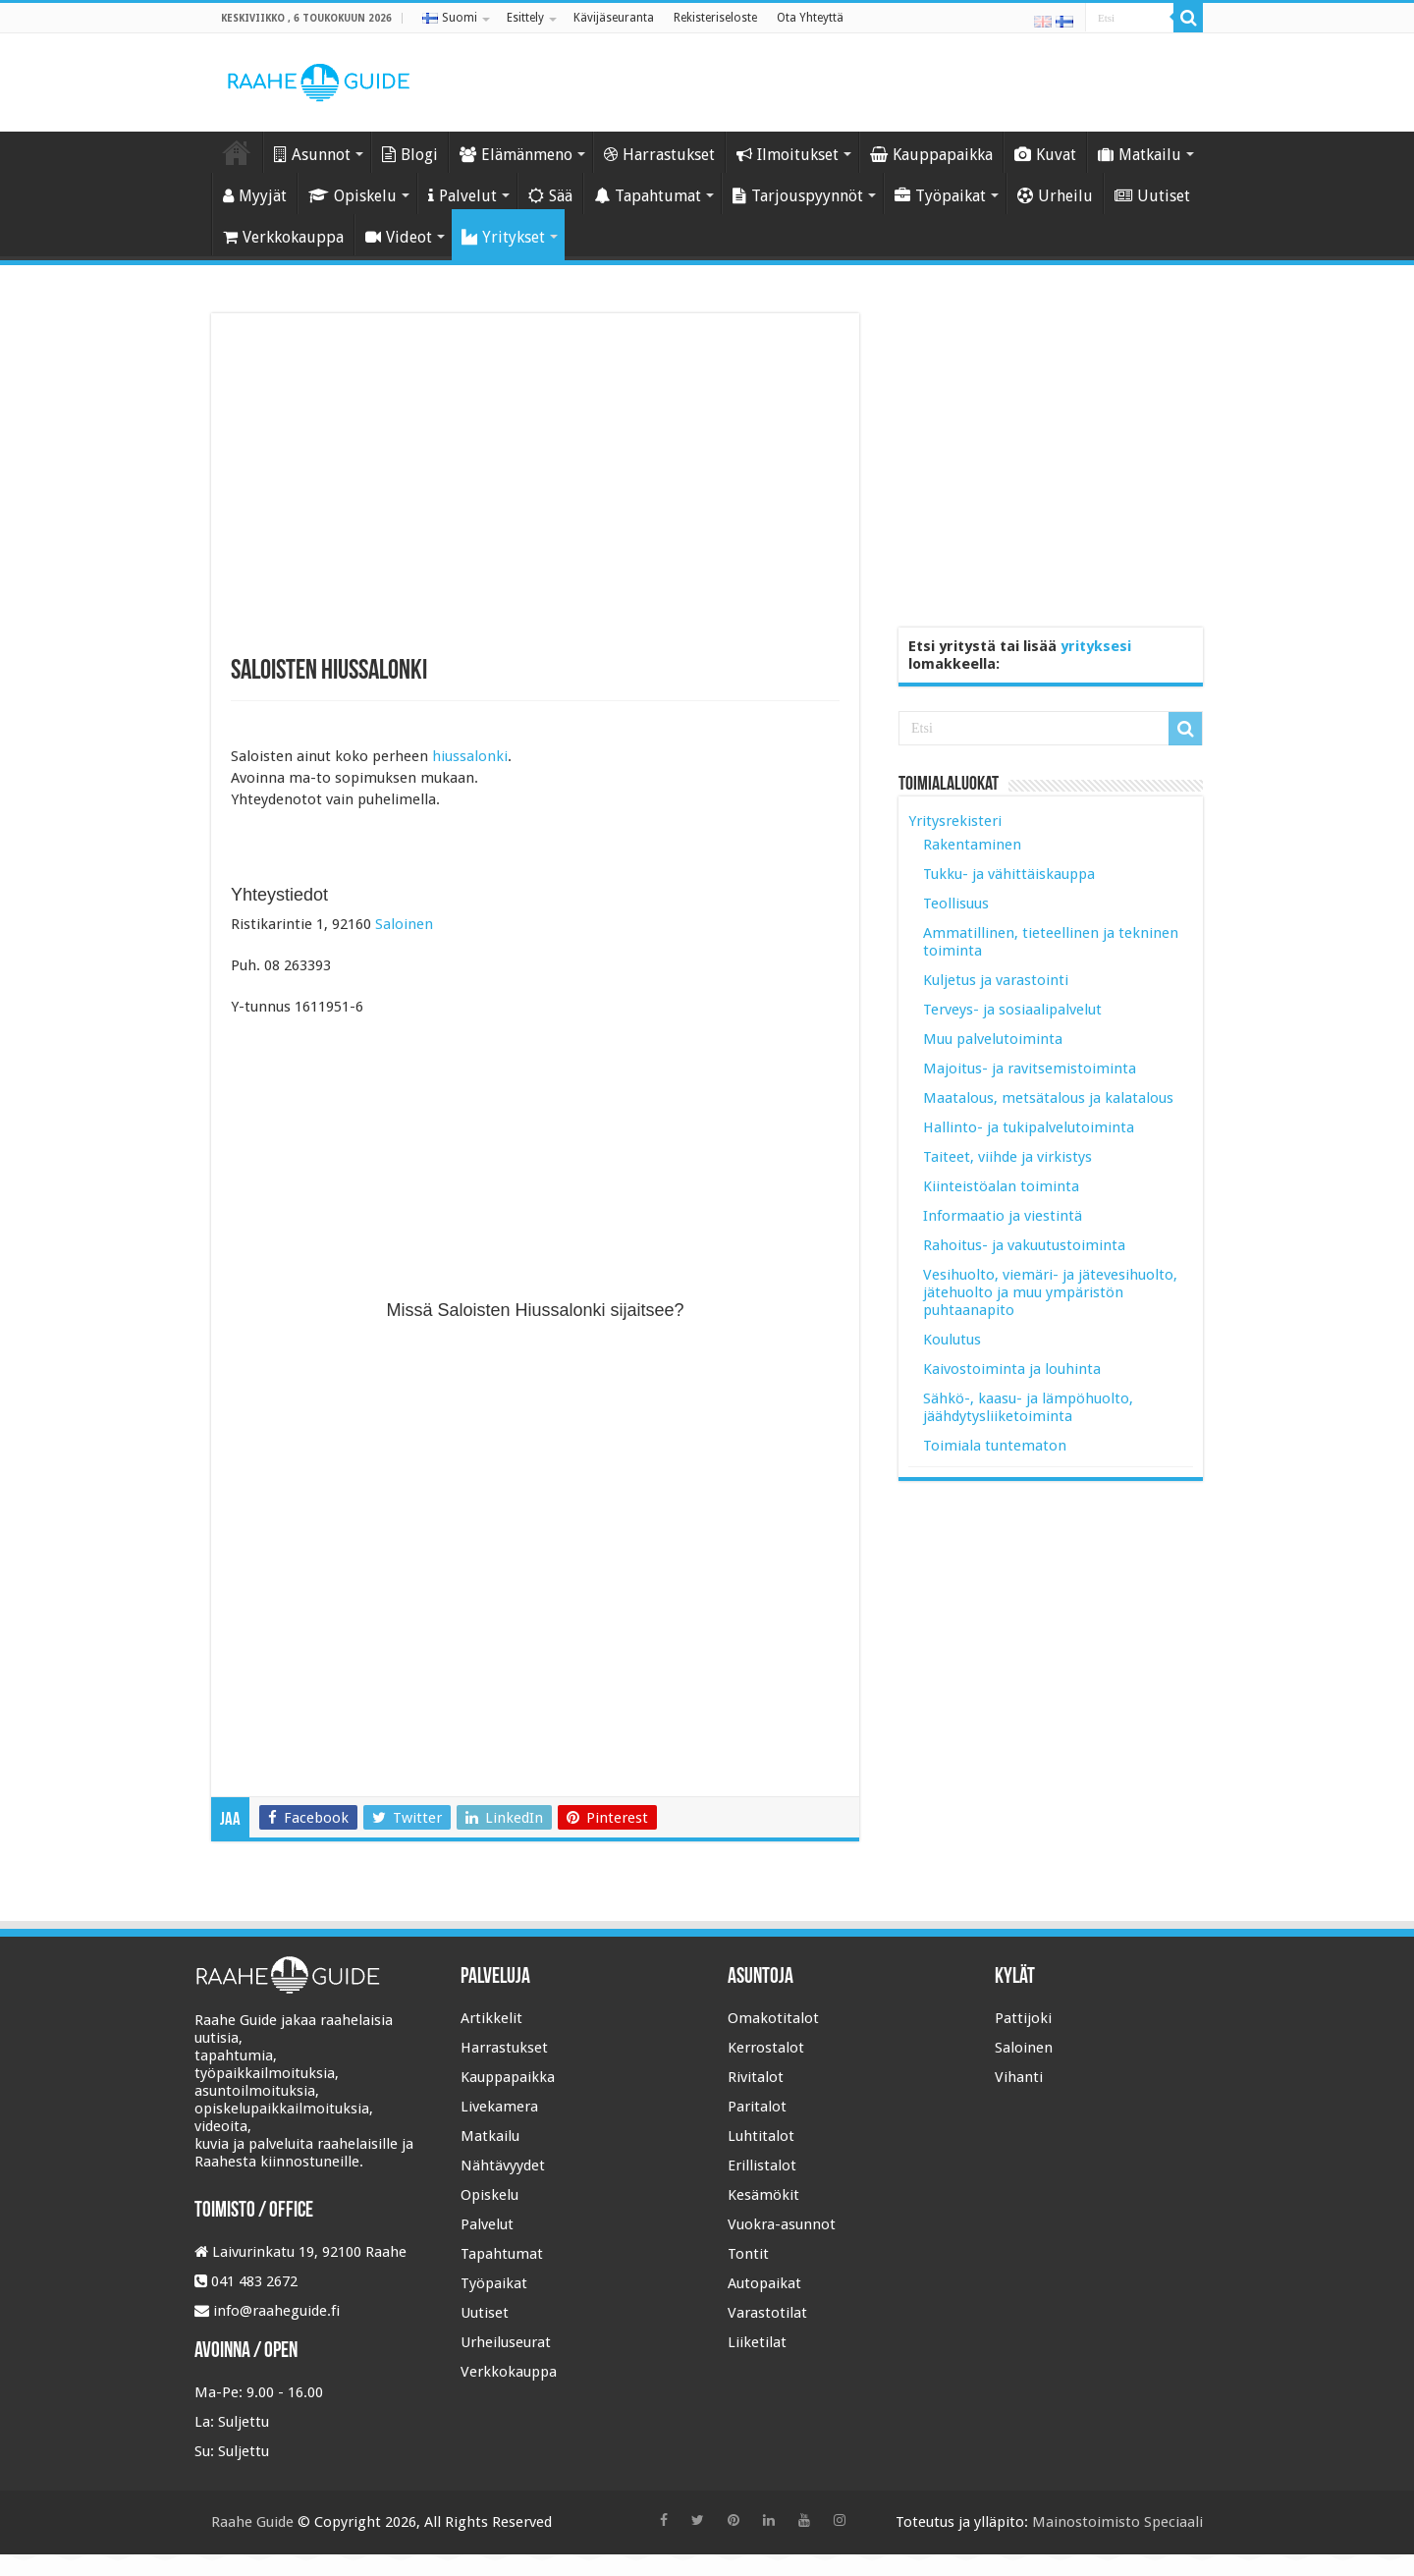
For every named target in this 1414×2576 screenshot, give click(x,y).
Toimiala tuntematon (994, 1445)
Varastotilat (767, 2313)
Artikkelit (491, 2018)
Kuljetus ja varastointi (995, 980)
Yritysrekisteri (955, 821)
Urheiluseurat (506, 2342)
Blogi (410, 154)
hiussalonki (470, 756)
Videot (398, 237)
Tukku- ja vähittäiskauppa (1009, 874)
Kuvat (1045, 154)
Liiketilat (757, 2342)
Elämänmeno (516, 154)
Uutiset (1152, 196)
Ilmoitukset (787, 154)
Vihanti (1019, 2077)
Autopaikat (764, 2283)
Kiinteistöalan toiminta (1001, 1186)
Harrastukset (659, 154)
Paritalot (757, 2106)
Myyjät (255, 196)
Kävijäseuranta (613, 18)
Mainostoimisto (1086, 2522)
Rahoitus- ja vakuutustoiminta (1024, 1245)
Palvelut (462, 196)
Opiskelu (352, 196)
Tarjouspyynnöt (798, 196)
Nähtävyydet (503, 2165)
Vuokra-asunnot (782, 2224)
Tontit (748, 2254)
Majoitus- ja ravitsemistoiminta (1029, 1068)
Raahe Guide (252, 2522)
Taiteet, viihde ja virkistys (1007, 1157)
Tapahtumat (647, 196)
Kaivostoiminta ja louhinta (1012, 1369)
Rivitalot (756, 2077)
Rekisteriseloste (715, 18)
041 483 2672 (254, 2281)
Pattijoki (1023, 2018)
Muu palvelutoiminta (992, 1039)
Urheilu (1055, 196)
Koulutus (952, 1339)
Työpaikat (940, 196)
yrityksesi (1095, 646)
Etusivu (236, 152)
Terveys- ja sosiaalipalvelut (1012, 1009)
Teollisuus (956, 903)
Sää (550, 196)
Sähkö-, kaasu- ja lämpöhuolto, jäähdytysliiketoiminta (1028, 1407)
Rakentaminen (972, 844)
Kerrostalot (766, 2047)
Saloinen (404, 924)
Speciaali (1173, 2522)
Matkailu (1139, 154)
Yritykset (503, 237)
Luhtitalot (761, 2136)
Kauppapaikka (931, 154)
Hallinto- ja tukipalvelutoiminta (1028, 1127)
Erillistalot (762, 2165)
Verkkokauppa (283, 237)
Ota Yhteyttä (810, 18)
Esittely (525, 18)
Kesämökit (763, 2195)
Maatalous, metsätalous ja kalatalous (1048, 1098)
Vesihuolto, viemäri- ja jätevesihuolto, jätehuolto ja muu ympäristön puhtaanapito (1050, 1292)
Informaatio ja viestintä (1002, 1216)
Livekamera (499, 2106)
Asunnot (312, 154)
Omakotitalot (773, 2018)
